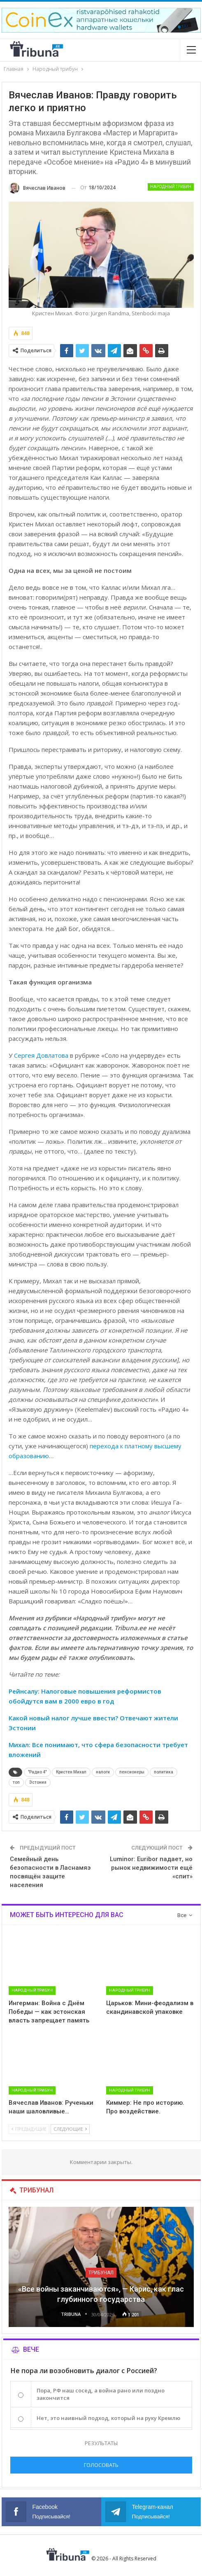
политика (163, 1772)
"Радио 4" (37, 1772)
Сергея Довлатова (41, 1055)
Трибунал (101, 2273)
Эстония (37, 1782)
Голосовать (101, 2465)
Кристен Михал (71, 1772)
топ (16, 1782)
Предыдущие (29, 2129)
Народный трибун (170, 186)
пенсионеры (131, 1772)
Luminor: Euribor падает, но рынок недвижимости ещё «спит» (151, 1867)
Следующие (70, 2129)
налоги (103, 1772)
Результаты (101, 2443)
